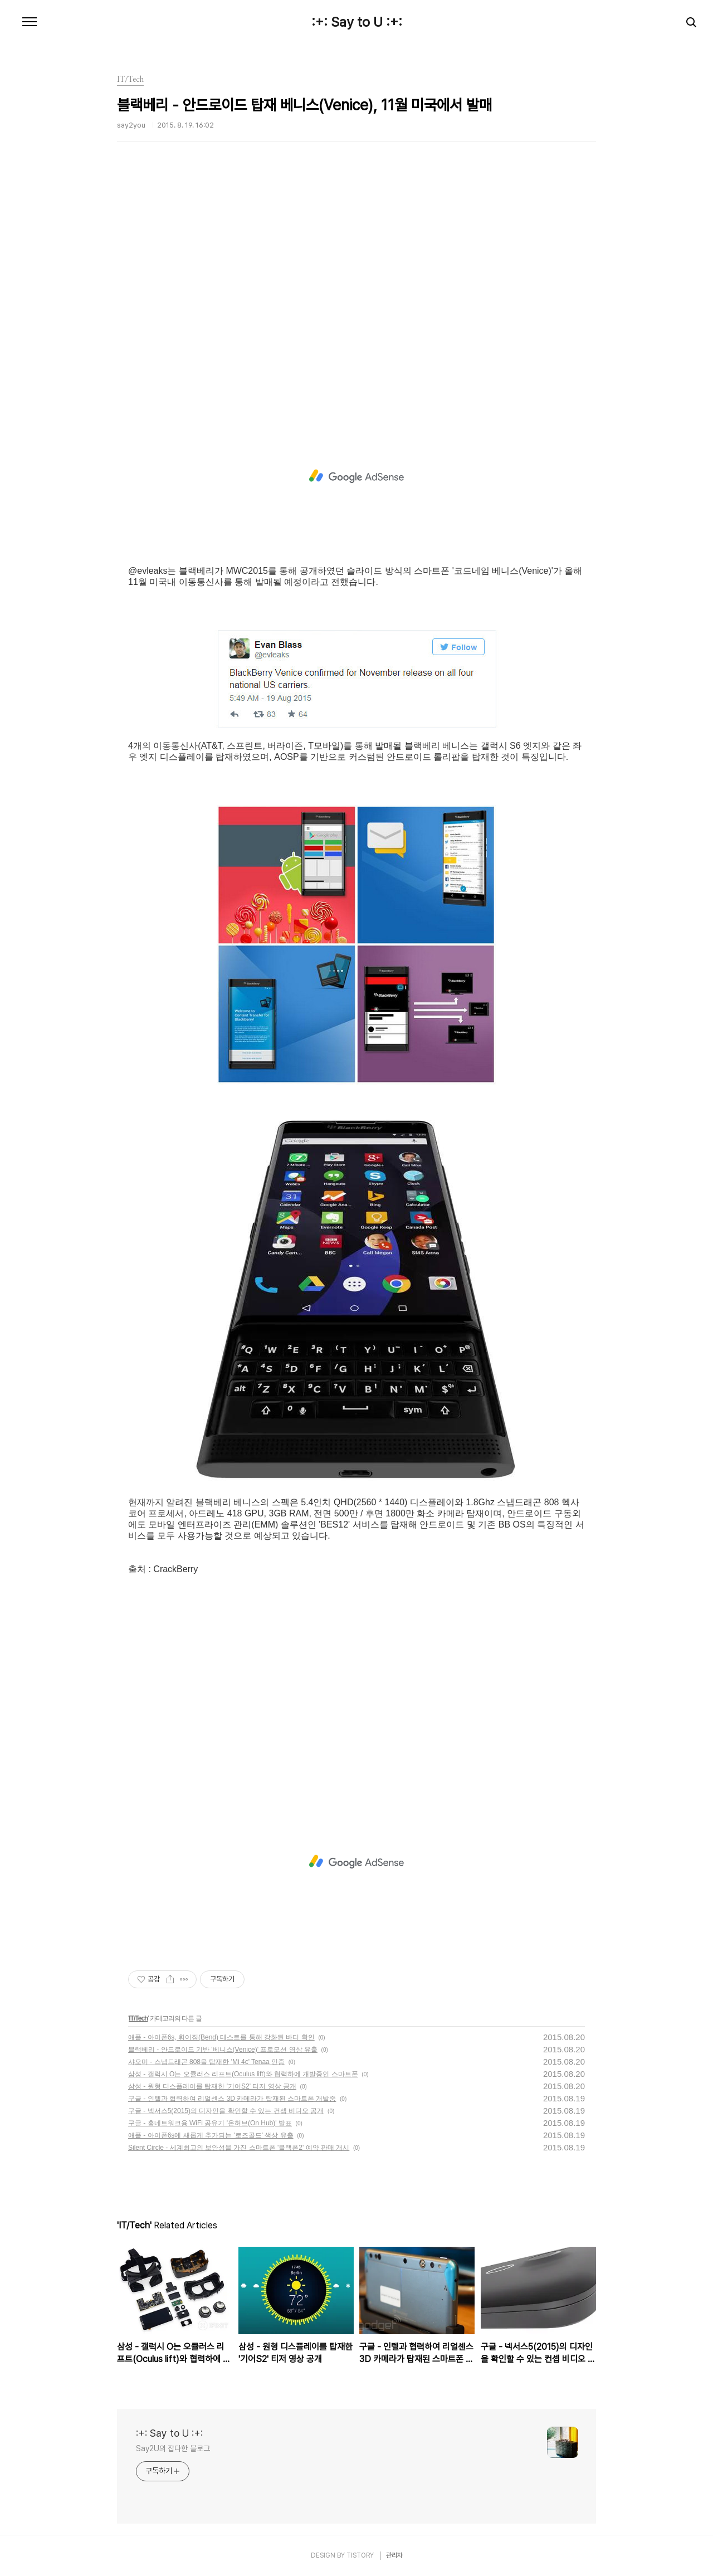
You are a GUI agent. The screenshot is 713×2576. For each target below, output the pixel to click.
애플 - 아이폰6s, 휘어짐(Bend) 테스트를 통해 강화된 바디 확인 (221, 2037)
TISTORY (360, 2555)
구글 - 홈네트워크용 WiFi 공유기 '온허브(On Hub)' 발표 (210, 2123)
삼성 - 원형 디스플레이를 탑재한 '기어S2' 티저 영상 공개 (212, 2086)
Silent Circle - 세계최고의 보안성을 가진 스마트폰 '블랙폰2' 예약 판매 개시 (238, 2147)
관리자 (394, 2555)
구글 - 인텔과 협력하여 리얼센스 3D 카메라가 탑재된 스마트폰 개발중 (232, 2098)
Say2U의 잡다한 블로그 (173, 2448)
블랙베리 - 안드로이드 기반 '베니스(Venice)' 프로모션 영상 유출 (223, 2049)
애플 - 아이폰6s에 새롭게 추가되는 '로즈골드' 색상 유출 (211, 2135)
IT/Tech (138, 2018)
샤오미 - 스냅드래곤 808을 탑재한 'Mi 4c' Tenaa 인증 (206, 2062)
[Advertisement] (356, 292)
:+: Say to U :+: (356, 22)
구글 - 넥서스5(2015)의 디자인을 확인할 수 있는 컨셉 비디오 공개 (226, 2111)
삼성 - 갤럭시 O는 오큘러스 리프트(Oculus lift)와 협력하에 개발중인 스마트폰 (243, 2074)
